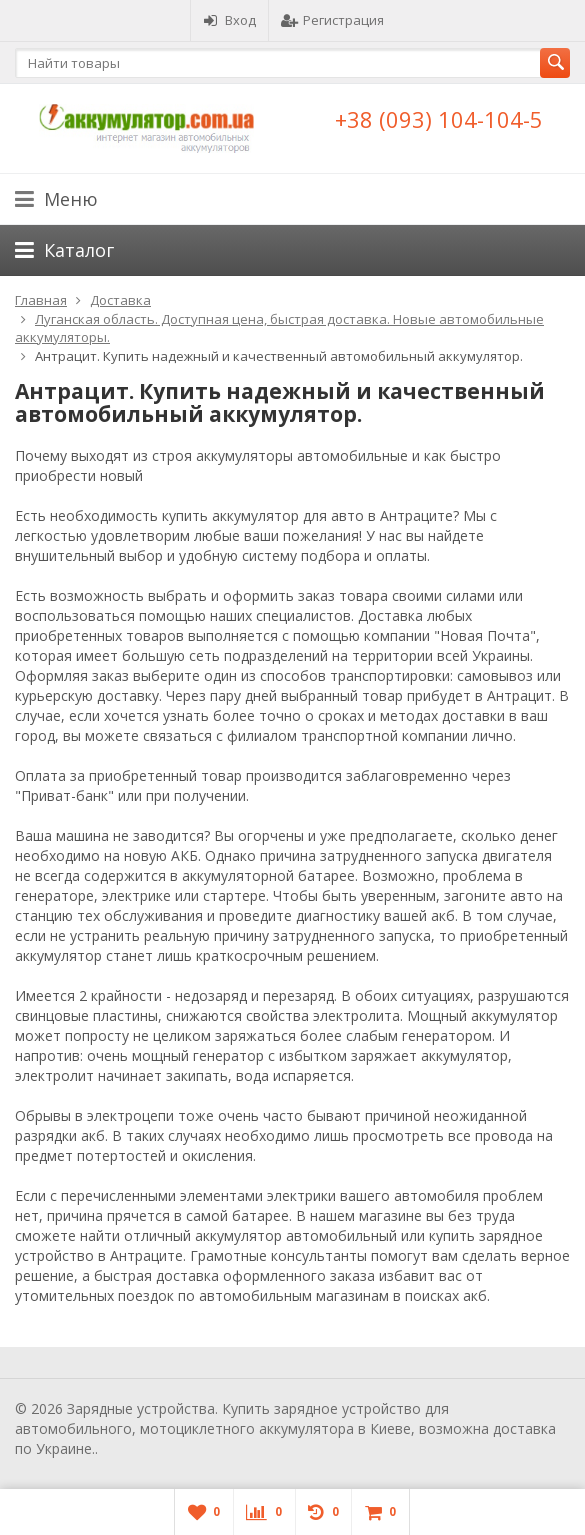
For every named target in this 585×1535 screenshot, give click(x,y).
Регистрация (332, 20)
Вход (229, 20)
